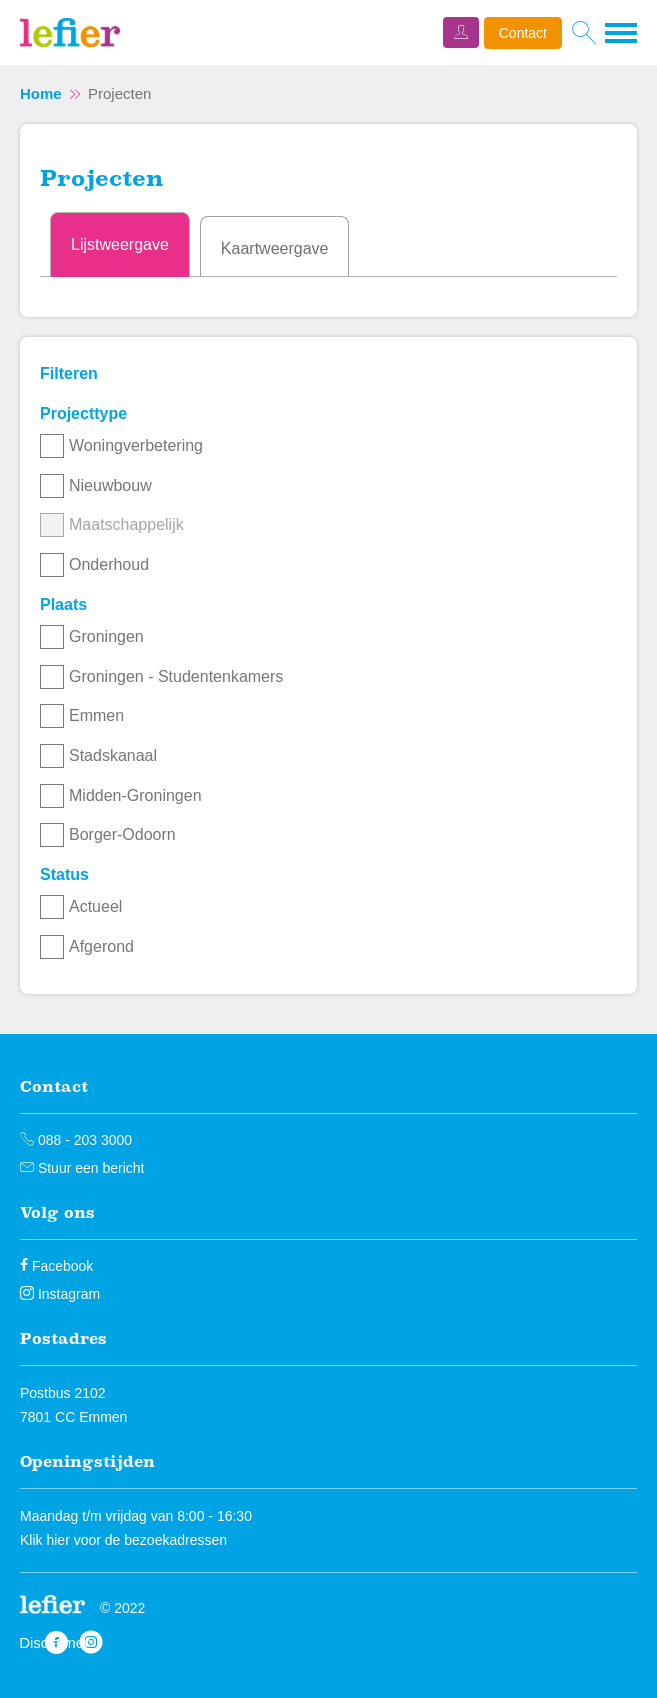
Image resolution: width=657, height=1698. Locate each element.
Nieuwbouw (110, 485)
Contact (523, 33)
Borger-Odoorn (122, 834)
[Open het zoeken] (583, 33)
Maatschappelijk (126, 524)
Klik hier (45, 1540)
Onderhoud (109, 564)
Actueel (95, 906)
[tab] (120, 244)
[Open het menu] (621, 33)
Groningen (106, 636)
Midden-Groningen (135, 795)
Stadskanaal (113, 755)
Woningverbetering (136, 445)
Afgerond (101, 946)
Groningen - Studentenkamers (176, 676)
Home (41, 93)
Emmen (96, 715)
